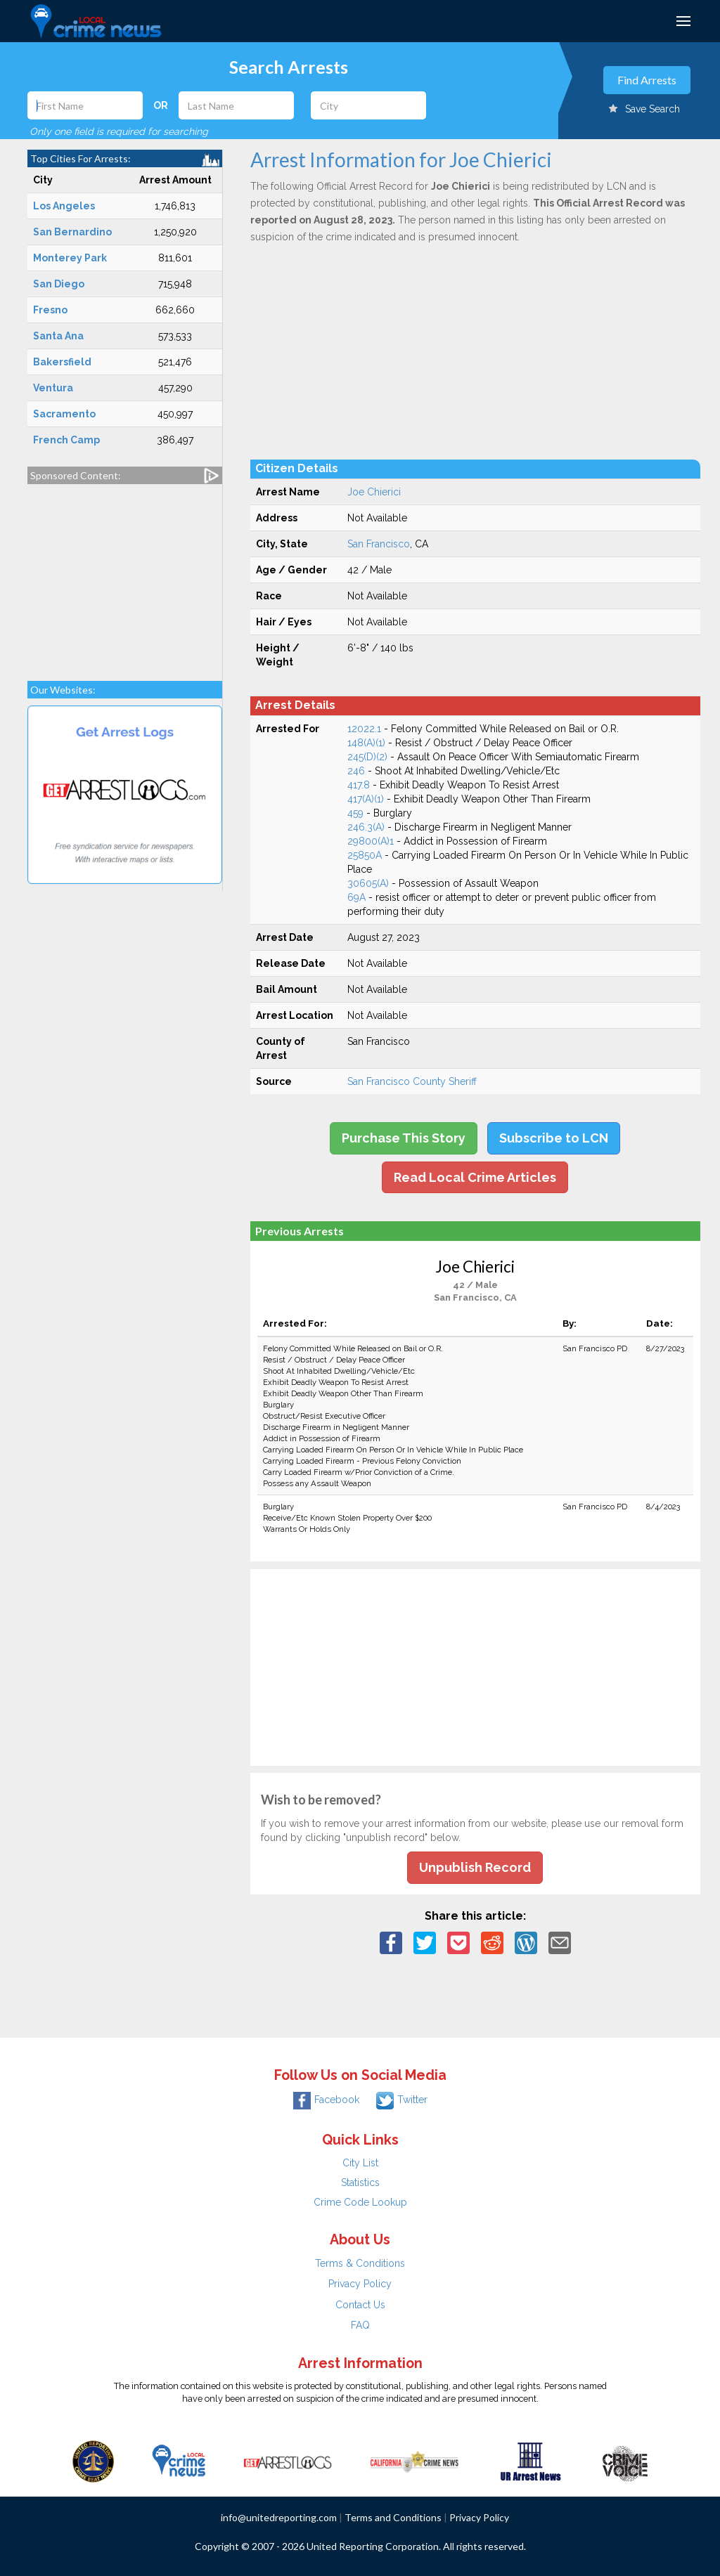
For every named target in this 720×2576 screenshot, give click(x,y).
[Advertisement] (124, 575)
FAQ (360, 2325)
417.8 (358, 785)
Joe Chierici (374, 491)
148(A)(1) (366, 742)
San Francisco (378, 543)
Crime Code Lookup (360, 2202)
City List (360, 2162)
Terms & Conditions (360, 2263)
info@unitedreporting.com (279, 2517)
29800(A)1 (370, 841)
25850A (364, 855)
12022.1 (364, 728)
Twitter (402, 2099)
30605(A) (368, 883)
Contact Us (360, 2304)
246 (356, 770)
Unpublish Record (475, 1867)
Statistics (360, 2182)
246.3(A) (366, 827)
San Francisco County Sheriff (412, 1081)
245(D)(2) (367, 756)
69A (356, 897)
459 (355, 813)
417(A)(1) (365, 799)
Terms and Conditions (393, 2517)
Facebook (326, 2099)
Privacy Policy (360, 2283)
